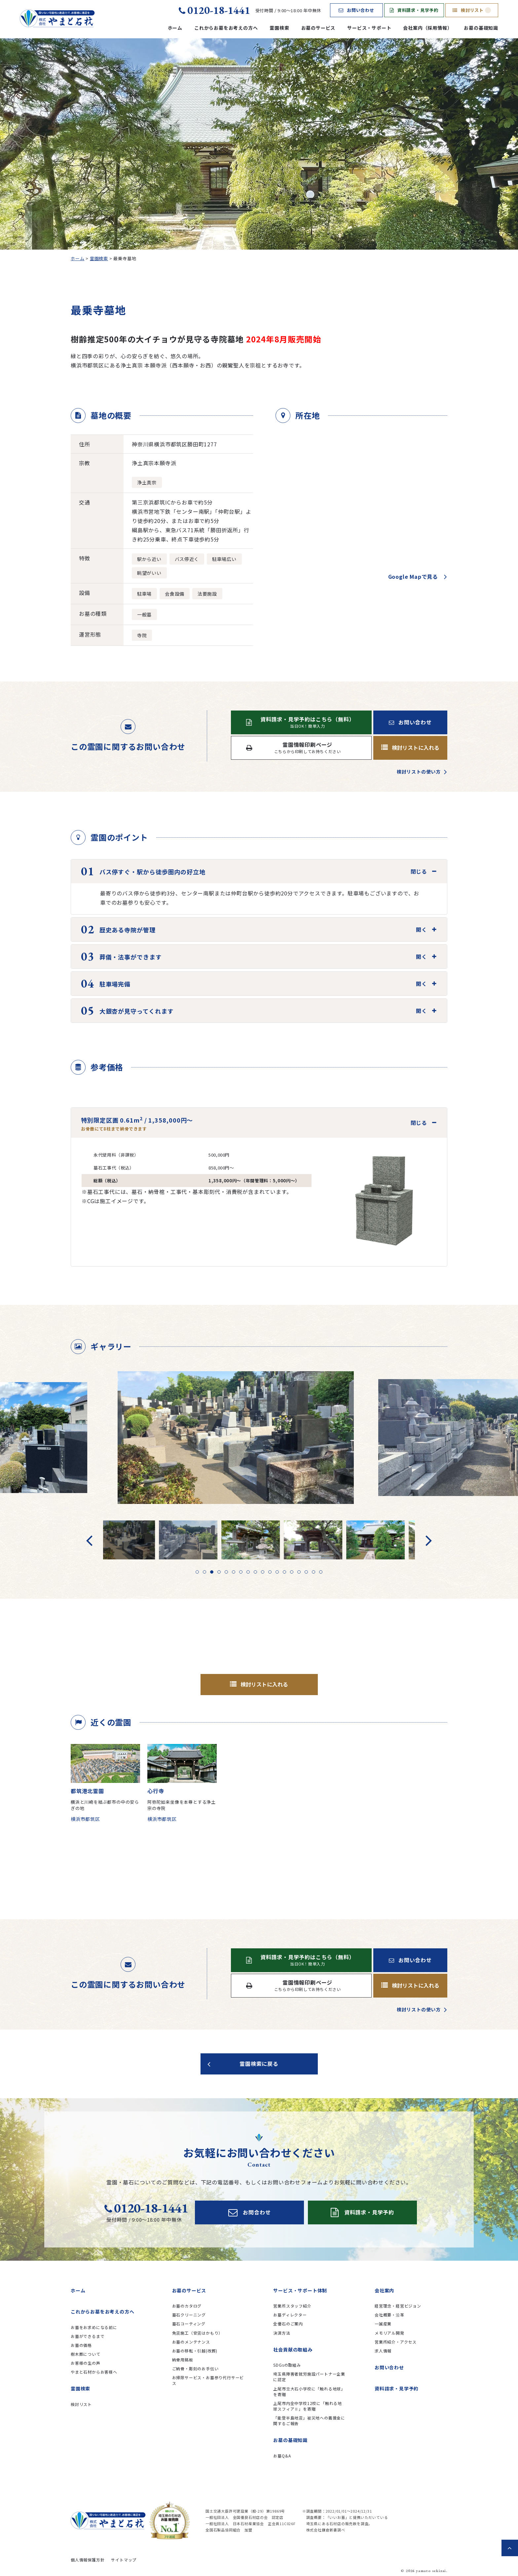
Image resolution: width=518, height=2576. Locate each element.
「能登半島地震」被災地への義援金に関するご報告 (309, 2420)
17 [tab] (313, 1572)
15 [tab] (299, 1572)
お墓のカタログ (187, 2306)
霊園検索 (279, 27)
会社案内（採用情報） (427, 27)
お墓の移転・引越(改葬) (195, 2350)
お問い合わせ (356, 10)
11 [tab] (270, 1572)
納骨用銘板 (182, 2359)
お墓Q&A (282, 2455)
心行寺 (155, 1791)
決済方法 (281, 2333)
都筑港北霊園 (87, 1791)
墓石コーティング (188, 2323)
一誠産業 (383, 2323)
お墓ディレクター (290, 2314)
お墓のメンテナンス (191, 2342)
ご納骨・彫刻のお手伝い (195, 2368)
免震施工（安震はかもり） (197, 2333)
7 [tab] (240, 1572)
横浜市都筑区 (85, 1819)
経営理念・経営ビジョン (398, 2306)
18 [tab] (320, 1572)
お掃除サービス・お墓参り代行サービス (208, 2380)
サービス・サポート (369, 27)
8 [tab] (248, 1572)
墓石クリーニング (189, 2314)
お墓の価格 (81, 2345)
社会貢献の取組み (292, 2349)
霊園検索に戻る (259, 2064)
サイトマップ (123, 2559)
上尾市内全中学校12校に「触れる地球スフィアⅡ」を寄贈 (307, 2406)
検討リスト (472, 10)
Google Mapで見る (413, 576)
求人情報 (383, 2350)
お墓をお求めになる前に (94, 2327)
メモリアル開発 (389, 2333)
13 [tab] (284, 1572)
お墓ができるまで (87, 2336)
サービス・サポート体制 (300, 2290)
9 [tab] (255, 1572)
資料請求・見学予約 (414, 10)
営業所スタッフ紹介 (292, 2306)
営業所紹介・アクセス (396, 2342)
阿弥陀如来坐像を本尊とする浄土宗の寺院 (181, 1805)
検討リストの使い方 (419, 771)
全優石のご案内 (288, 2323)
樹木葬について (85, 2354)
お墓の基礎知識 (481, 27)
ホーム (175, 27)
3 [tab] (211, 1572)
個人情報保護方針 (87, 2559)
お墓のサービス (318, 27)
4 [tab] (219, 1572)
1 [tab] (197, 1572)
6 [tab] (233, 1572)
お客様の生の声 (85, 2363)
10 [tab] (262, 1572)
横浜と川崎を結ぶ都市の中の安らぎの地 (105, 1805)
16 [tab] (306, 1572)
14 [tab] (291, 1572)
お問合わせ (249, 2212)
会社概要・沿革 (389, 2314)
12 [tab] (277, 1572)
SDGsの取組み (287, 2365)
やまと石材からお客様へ (94, 2372)
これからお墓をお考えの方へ (226, 27)
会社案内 (384, 2290)
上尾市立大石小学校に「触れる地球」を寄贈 (309, 2391)
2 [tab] (204, 1572)
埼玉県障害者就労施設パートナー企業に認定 (309, 2376)
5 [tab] (226, 1572)
